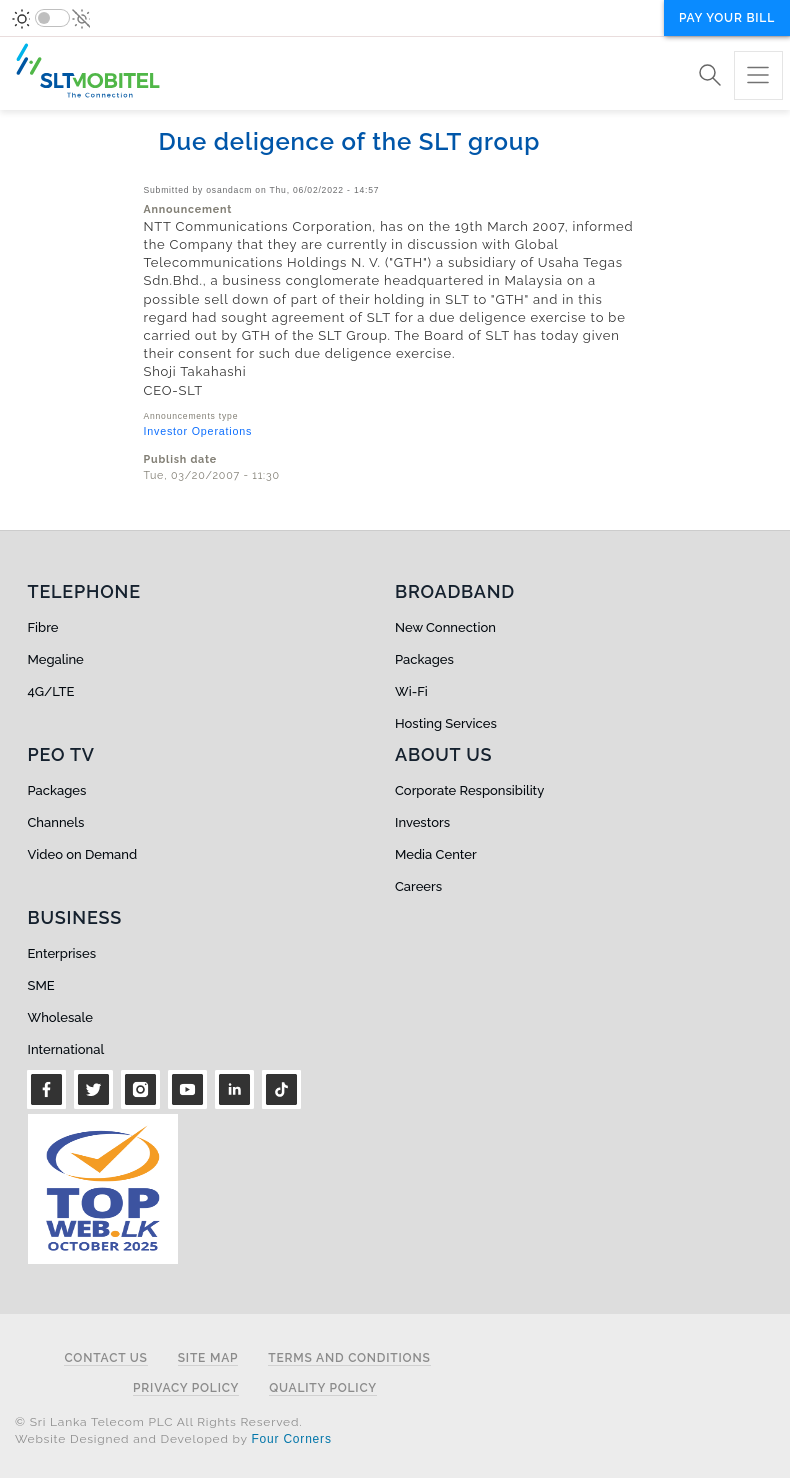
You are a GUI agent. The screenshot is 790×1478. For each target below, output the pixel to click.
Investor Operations (198, 431)
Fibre (43, 627)
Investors (422, 822)
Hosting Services (446, 723)
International (66, 1049)
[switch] (52, 18)
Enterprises (62, 953)
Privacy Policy (186, 1388)
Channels (56, 822)
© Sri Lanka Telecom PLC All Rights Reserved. (158, 1422)
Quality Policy (323, 1388)
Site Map (208, 1358)
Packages (424, 659)
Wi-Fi (411, 691)
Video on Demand (83, 854)
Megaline (56, 659)
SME (41, 985)
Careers (418, 886)
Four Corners (291, 1439)
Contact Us (105, 1358)
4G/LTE (51, 691)
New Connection (445, 627)
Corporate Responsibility (469, 790)
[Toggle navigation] (758, 75)
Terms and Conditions (349, 1358)
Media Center (436, 854)
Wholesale (60, 1017)
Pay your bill (727, 18)
